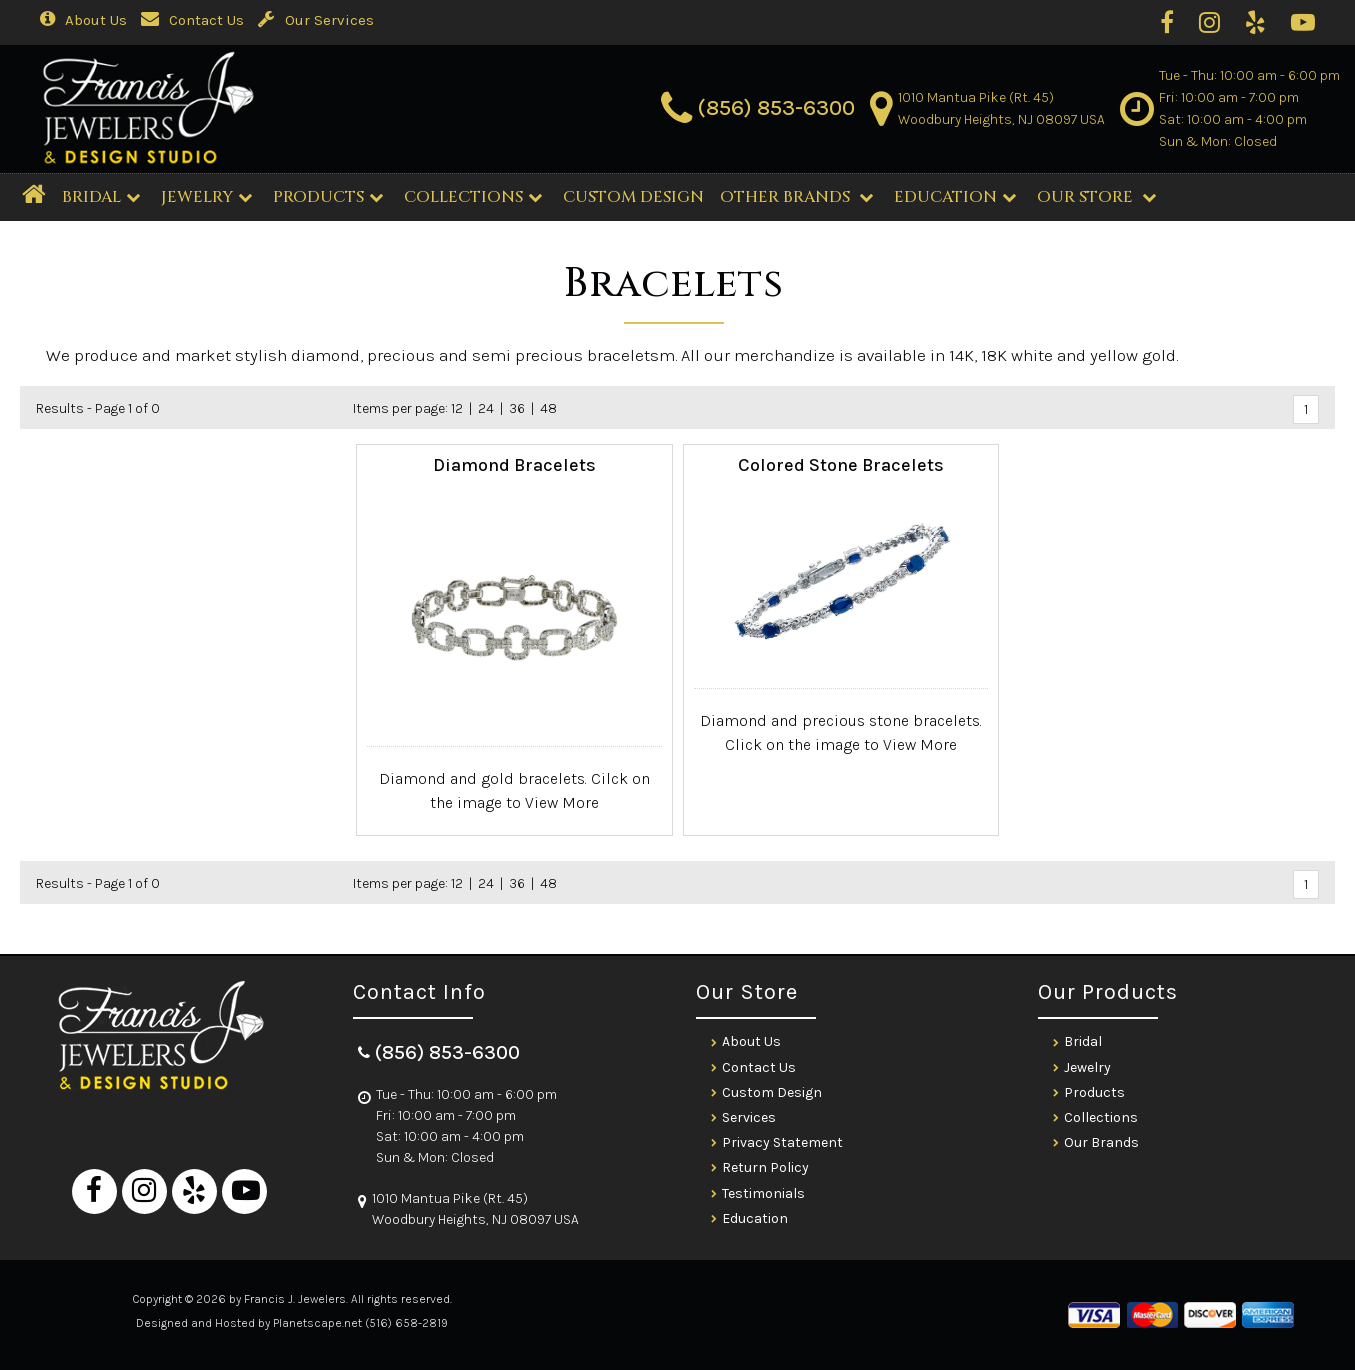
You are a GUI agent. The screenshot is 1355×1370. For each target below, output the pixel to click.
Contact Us (192, 20)
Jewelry (206, 197)
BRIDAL (101, 197)
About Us (83, 20)
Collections (473, 197)
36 (517, 408)
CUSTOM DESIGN (633, 197)
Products (328, 197)
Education (955, 197)
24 (486, 408)
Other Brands (796, 197)
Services (749, 1117)
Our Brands (1101, 1142)
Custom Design (772, 1092)
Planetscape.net (317, 1323)
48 (548, 408)
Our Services (316, 20)
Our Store (1096, 197)
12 (457, 408)
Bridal (1083, 1041)
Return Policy (765, 1167)
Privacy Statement (782, 1142)
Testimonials (763, 1193)
